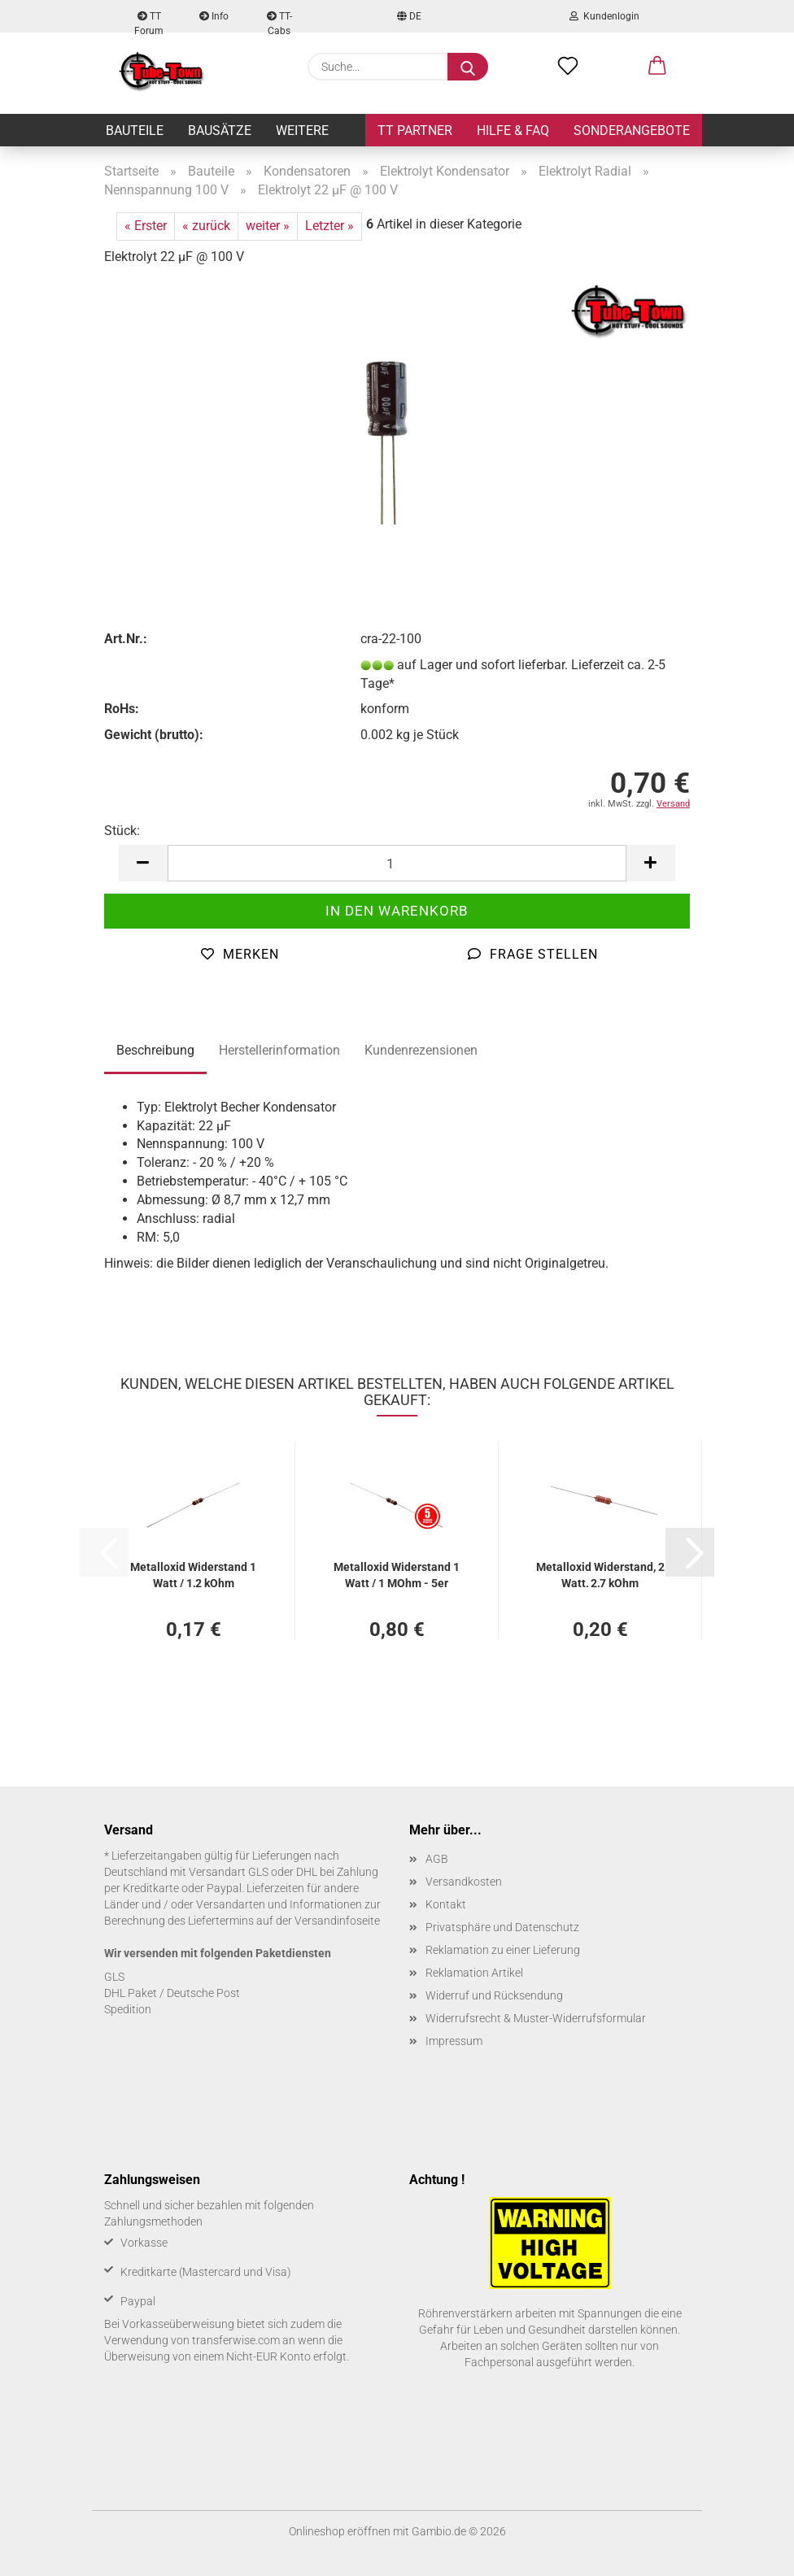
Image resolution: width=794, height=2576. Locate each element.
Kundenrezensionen (421, 1050)
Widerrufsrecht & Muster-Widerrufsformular (535, 2018)
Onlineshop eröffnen (339, 2531)
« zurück (206, 225)
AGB (436, 1858)
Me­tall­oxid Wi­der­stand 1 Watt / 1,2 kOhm (193, 1573)
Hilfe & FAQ (513, 130)
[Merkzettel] (568, 67)
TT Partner (414, 130)
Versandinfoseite (337, 1920)
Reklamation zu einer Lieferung (502, 1949)
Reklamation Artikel (474, 1972)
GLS (114, 1976)
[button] (657, 67)
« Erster (145, 225)
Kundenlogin (604, 16)
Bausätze (219, 130)
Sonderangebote (632, 130)
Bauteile (135, 130)
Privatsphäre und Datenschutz (502, 1927)
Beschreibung (155, 1050)
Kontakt (445, 1904)
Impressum (453, 2040)
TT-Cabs (279, 22)
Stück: (122, 830)
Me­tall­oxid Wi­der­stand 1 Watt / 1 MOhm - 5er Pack (397, 1573)
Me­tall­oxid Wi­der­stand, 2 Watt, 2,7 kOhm (600, 1573)
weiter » (268, 225)
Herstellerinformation (279, 1050)
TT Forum (149, 22)
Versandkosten (463, 1881)
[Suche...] (467, 66)
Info (214, 16)
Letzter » (329, 225)
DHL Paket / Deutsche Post (172, 1992)
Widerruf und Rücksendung (494, 1995)
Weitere (302, 130)
